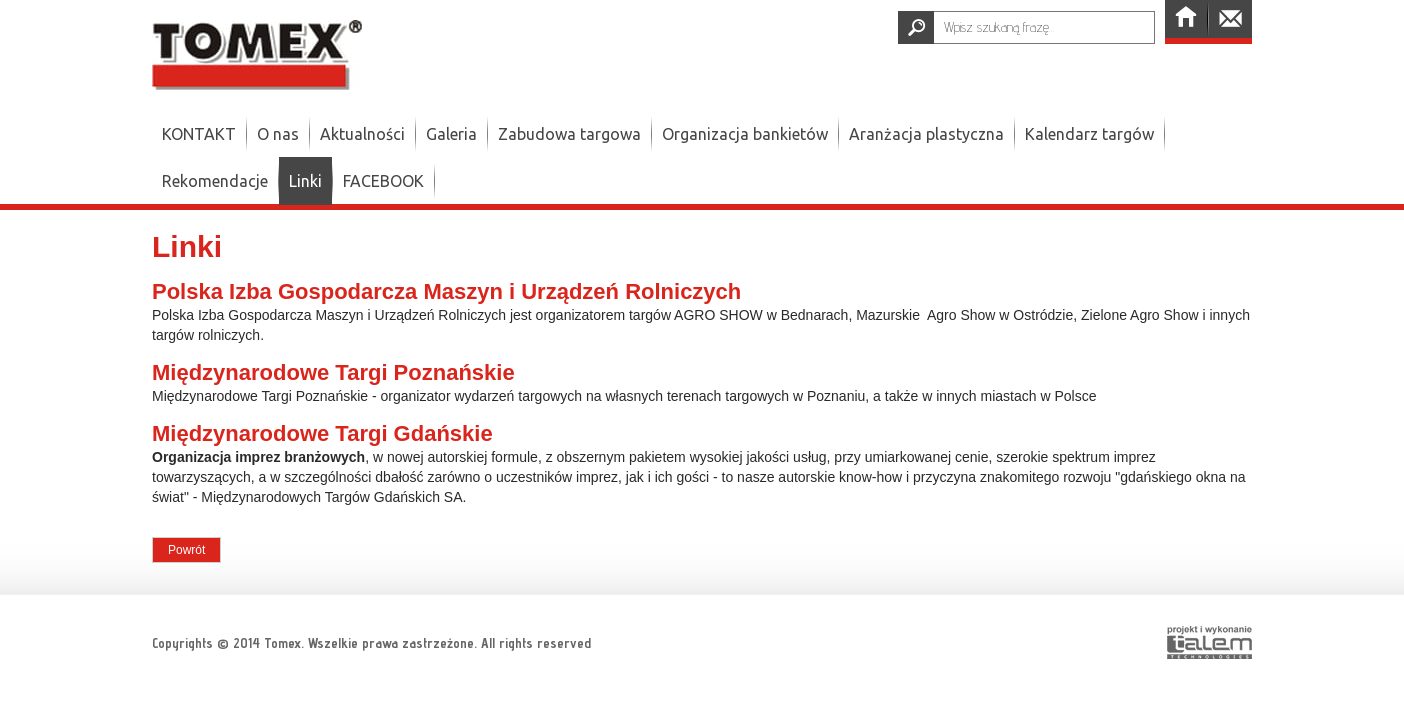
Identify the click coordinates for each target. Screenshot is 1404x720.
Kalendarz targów (1089, 134)
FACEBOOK (383, 181)
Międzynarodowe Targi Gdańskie (322, 433)
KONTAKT (199, 134)
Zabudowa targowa (569, 134)
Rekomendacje (215, 181)
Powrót (186, 550)
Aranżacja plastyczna (926, 134)
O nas (278, 134)
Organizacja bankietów (745, 134)
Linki (305, 181)
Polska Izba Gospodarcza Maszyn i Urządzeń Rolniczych (446, 291)
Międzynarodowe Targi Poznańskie (333, 372)
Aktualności (362, 134)
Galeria (451, 134)
